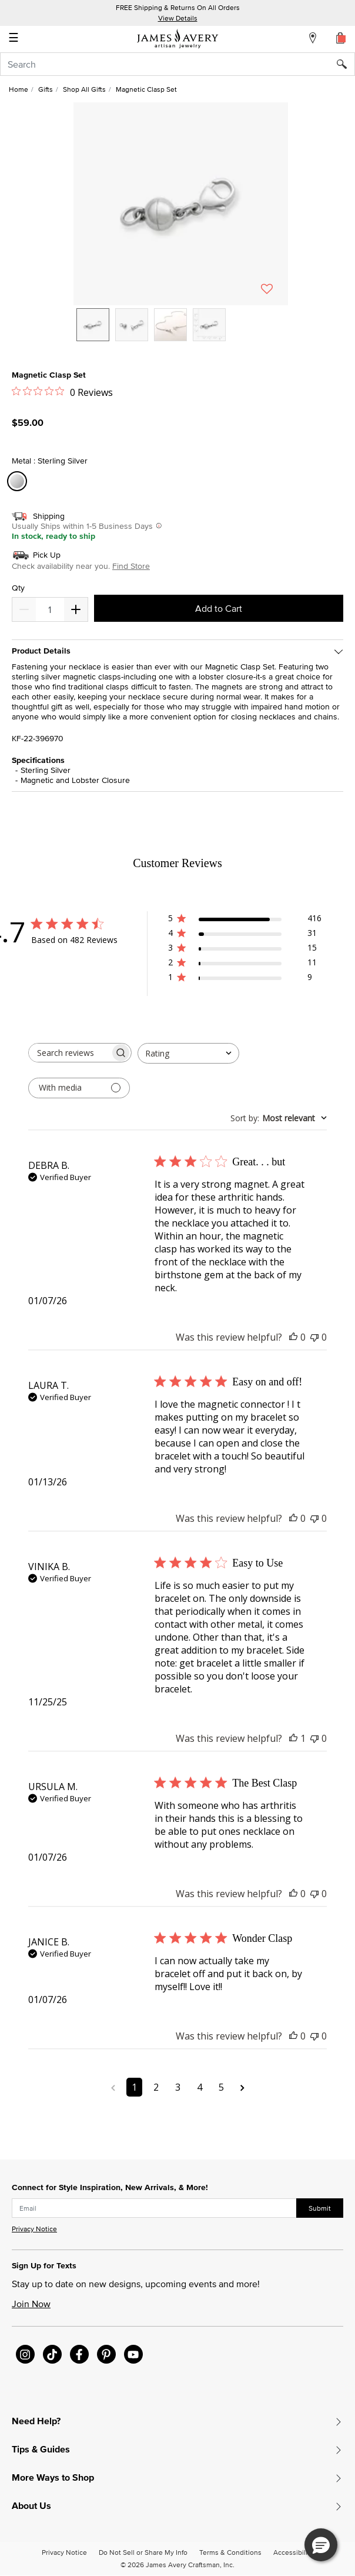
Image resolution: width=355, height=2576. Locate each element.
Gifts (45, 89)
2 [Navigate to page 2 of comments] (156, 2087)
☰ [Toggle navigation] (13, 39)
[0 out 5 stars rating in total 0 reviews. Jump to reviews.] (62, 392)
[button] (180, 203)
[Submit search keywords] (346, 64)
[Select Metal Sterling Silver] (19, 481)
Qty (18, 588)
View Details (177, 18)
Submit (320, 2208)
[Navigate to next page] (242, 2087)
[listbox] (180, 333)
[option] (92, 324)
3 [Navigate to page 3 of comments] (177, 2087)
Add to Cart (218, 608)
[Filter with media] (79, 1088)
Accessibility (293, 2552)
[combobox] (177, 64)
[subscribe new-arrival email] (154, 2208)
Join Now (31, 2303)
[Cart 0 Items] (341, 38)
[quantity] (50, 609)
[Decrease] (76, 609)
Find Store (131, 566)
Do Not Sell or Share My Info (143, 2552)
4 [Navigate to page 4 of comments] (199, 2087)
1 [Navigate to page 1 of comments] (134, 2087)
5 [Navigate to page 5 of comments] (221, 2087)
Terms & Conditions (230, 2552)
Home (18, 89)
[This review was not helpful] (314, 1337)
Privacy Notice (34, 2229)
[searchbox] (69, 1053)
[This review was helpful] (293, 1337)
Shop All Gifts (84, 89)
